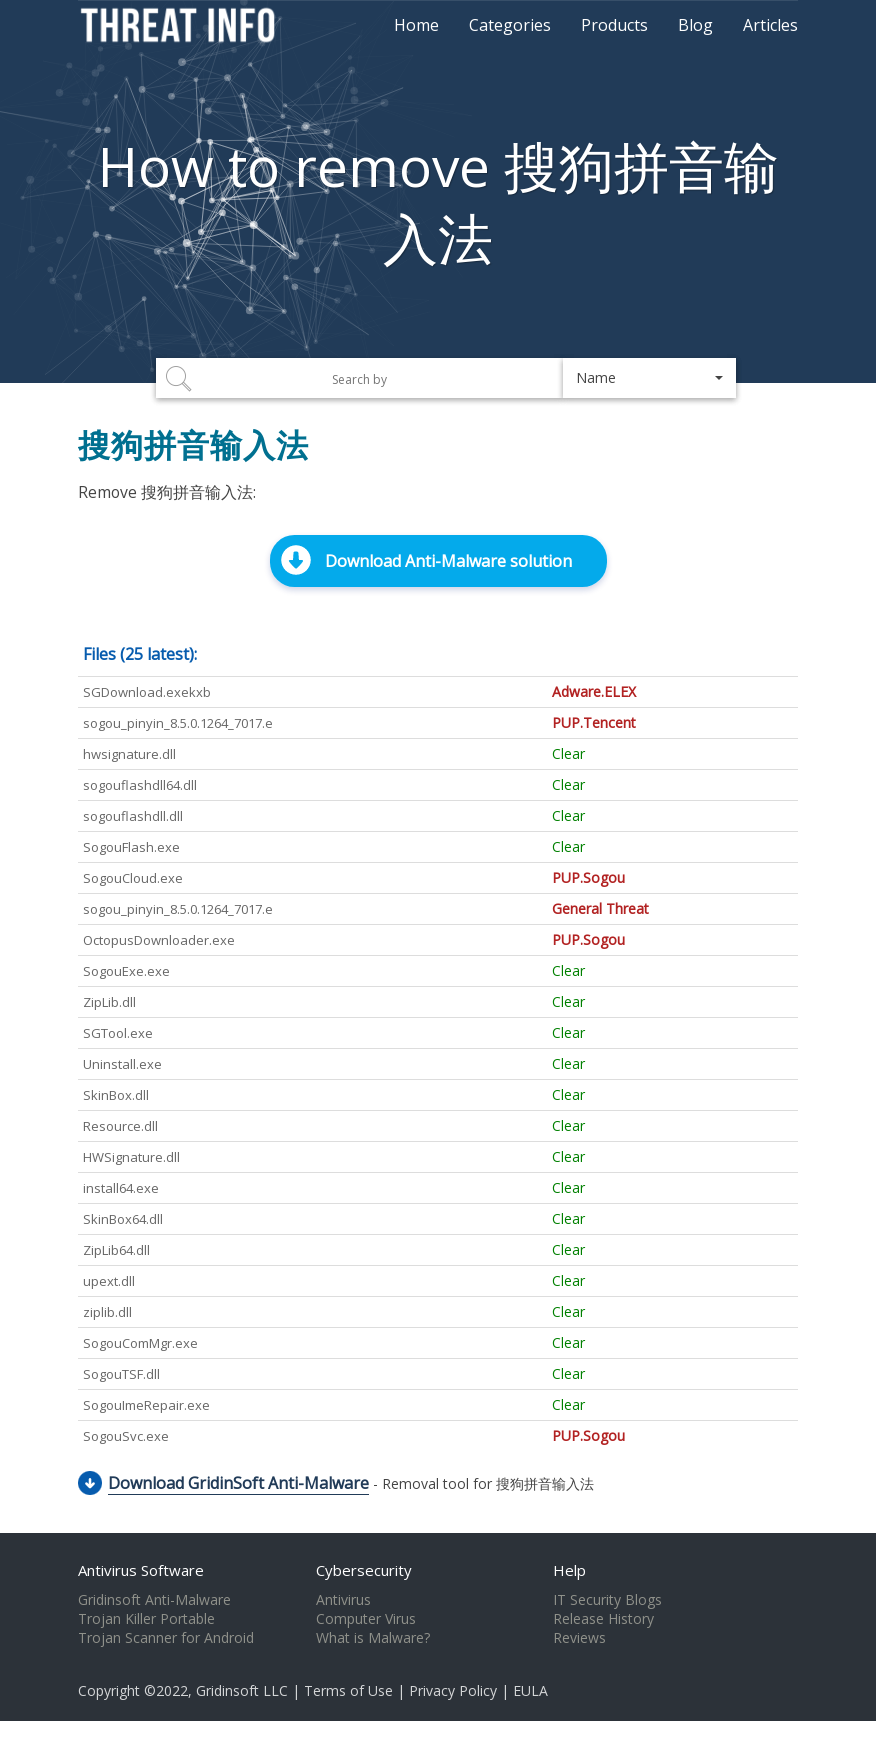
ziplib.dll (107, 1312)
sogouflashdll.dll (133, 816)
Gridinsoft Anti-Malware (154, 1600)
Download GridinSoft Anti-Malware (238, 1483)
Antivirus (343, 1600)
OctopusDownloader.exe (159, 940)
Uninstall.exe (122, 1064)
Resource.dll (120, 1126)
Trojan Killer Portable (146, 1619)
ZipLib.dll (109, 1002)
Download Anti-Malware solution (448, 561)
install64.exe (121, 1188)
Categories (510, 25)
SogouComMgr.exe (140, 1343)
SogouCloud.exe (133, 878)
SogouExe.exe (126, 971)
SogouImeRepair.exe (146, 1405)
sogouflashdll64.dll (140, 785)
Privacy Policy (453, 1690)
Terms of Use (348, 1690)
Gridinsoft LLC (242, 1690)
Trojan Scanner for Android (166, 1638)
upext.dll (109, 1281)
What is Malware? (373, 1638)
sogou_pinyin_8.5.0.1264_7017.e (178, 723)
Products (614, 25)
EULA (530, 1690)
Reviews (579, 1638)
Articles (770, 25)
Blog (695, 25)
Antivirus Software (141, 1570)
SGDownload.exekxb (147, 692)
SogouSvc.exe (126, 1436)
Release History (603, 1619)
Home (416, 25)
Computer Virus (366, 1619)
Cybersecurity (364, 1570)
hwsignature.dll (129, 754)
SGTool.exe (118, 1033)
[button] (649, 378)
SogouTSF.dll (121, 1374)
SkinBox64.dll (123, 1219)
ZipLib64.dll (116, 1250)
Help (569, 1570)
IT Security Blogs (607, 1600)
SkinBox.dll (116, 1095)
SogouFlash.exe (131, 847)
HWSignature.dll (131, 1157)
